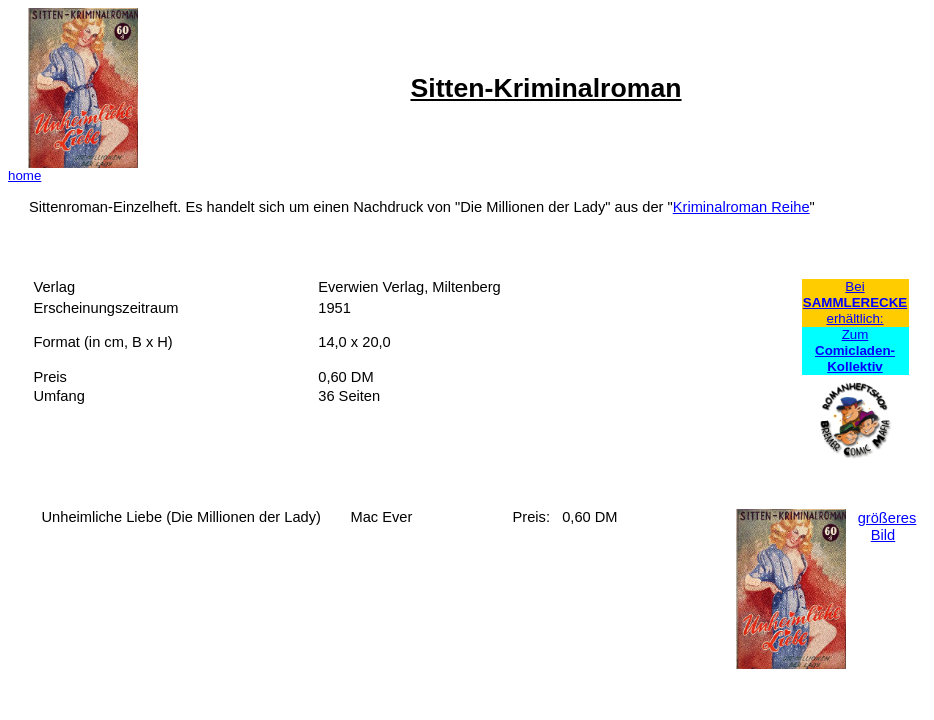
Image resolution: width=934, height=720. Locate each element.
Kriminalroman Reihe (741, 207)
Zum (855, 350)
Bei (854, 286)
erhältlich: (854, 318)
